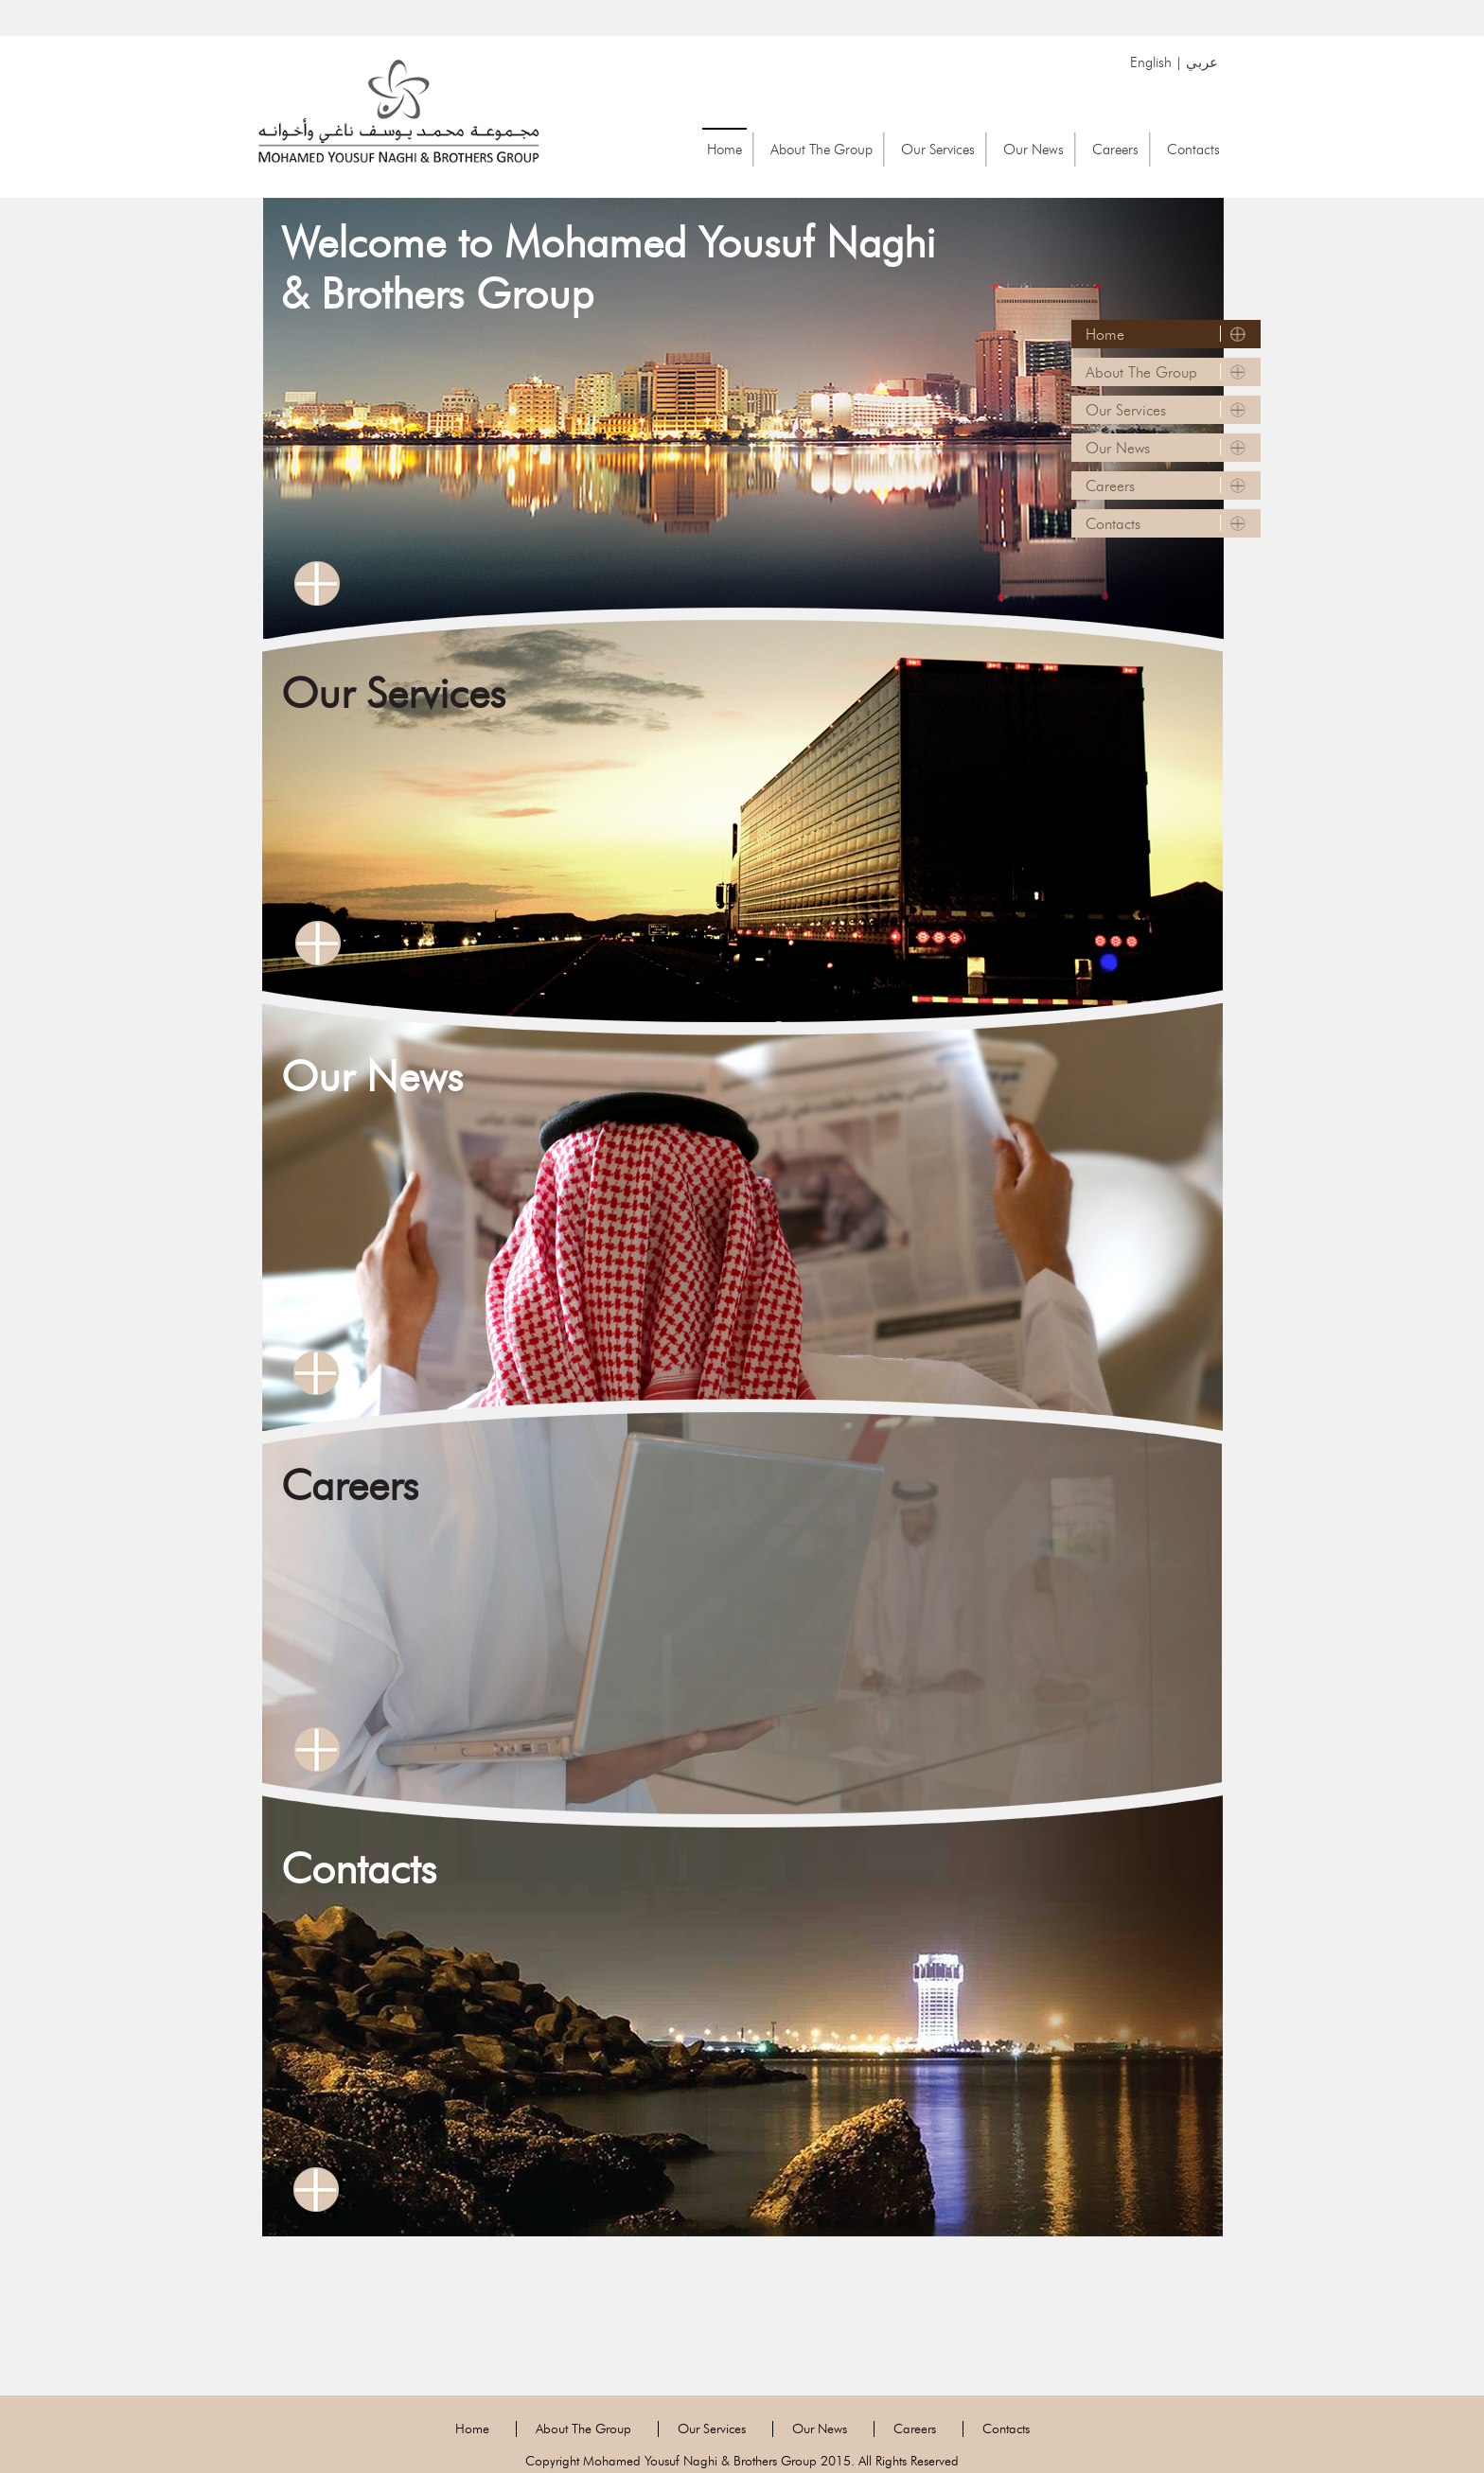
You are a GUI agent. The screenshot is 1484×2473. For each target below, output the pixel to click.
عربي (1202, 62)
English (1151, 62)
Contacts (1193, 149)
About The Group (821, 149)
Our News (1033, 149)
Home (724, 149)
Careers (1115, 149)
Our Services (938, 149)
